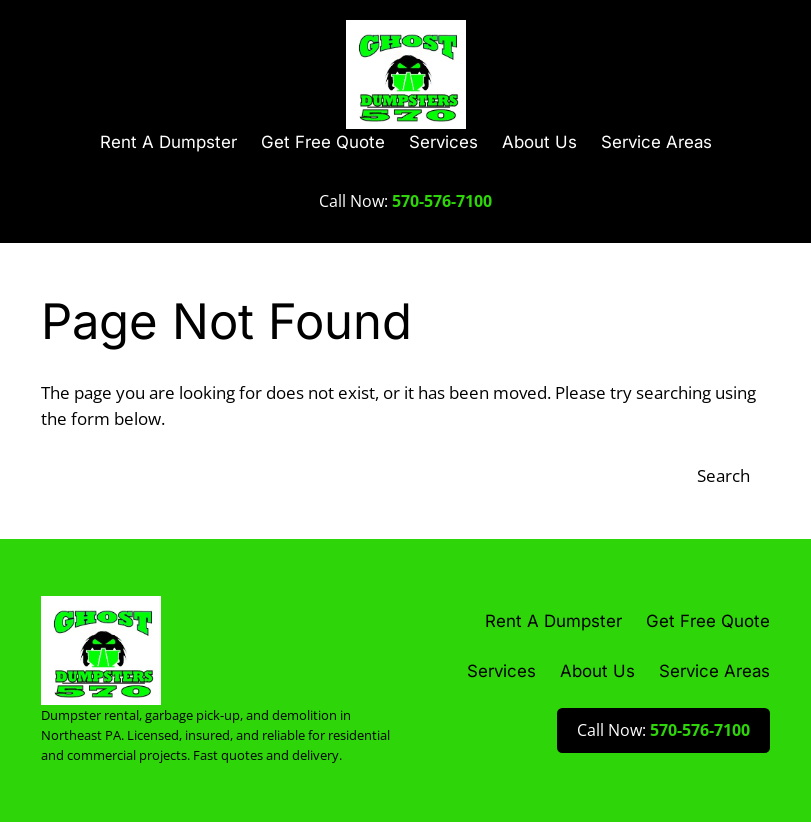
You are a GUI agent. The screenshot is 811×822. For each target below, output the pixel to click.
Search (723, 475)
